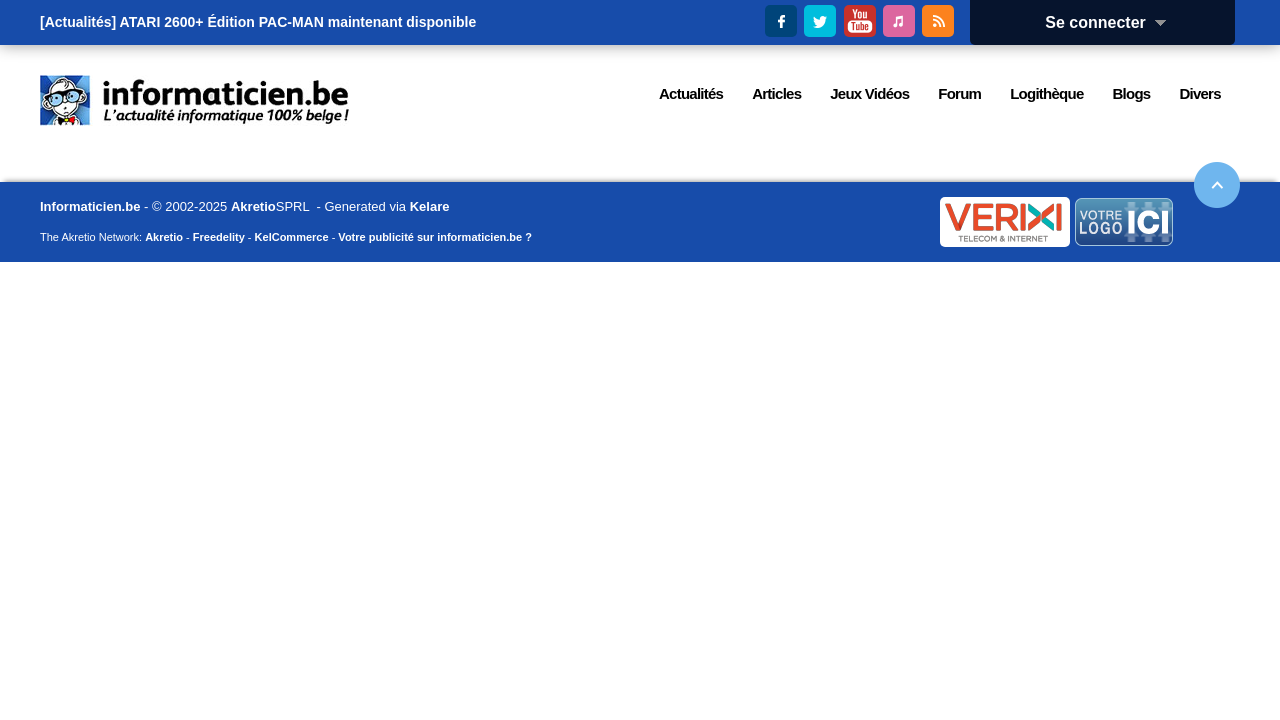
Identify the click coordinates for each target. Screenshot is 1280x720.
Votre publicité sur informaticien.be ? (435, 237)
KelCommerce (292, 237)
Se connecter (1112, 22)
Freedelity (219, 237)
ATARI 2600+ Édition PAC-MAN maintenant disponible (298, 22)
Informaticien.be (90, 206)
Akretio (253, 206)
